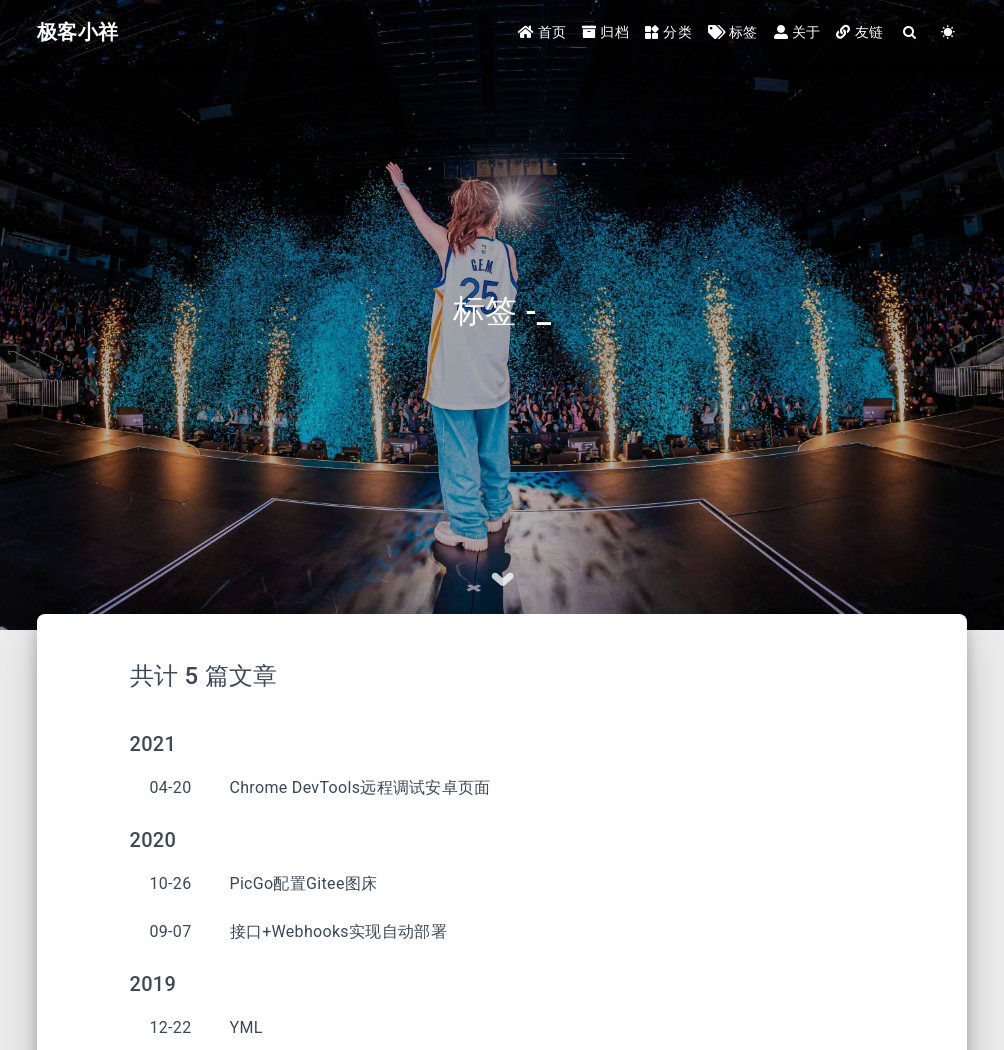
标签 (733, 32)
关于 (797, 32)
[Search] (910, 32)
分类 (668, 32)
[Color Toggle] (948, 32)
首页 (542, 32)
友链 (859, 32)
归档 (605, 32)
